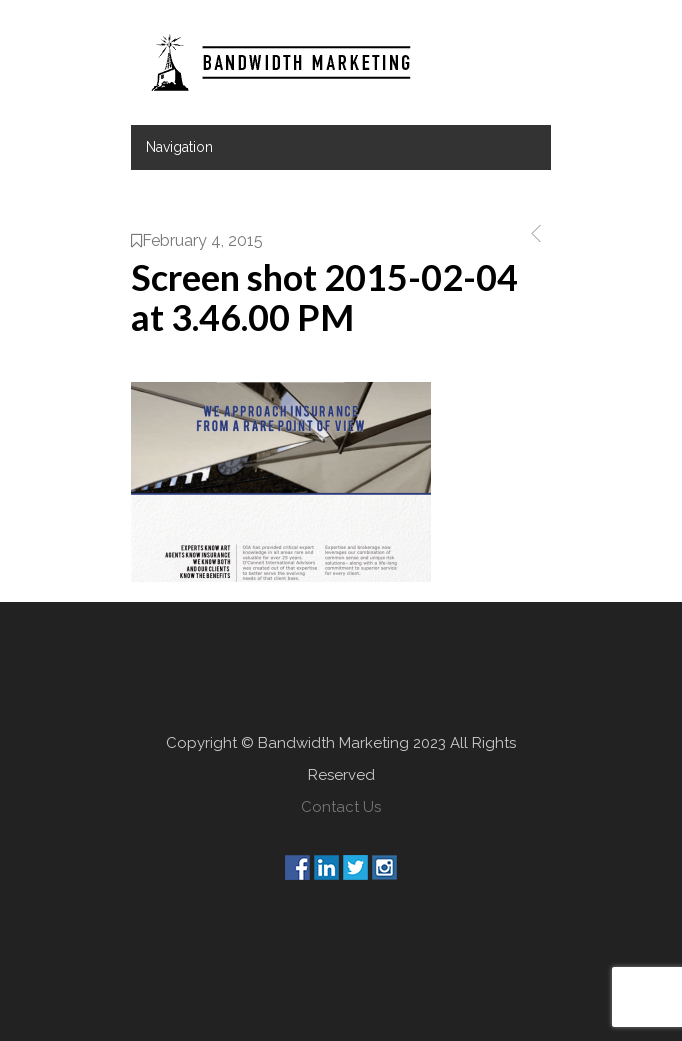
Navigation (179, 147)
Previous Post (532, 233)
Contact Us (341, 807)
